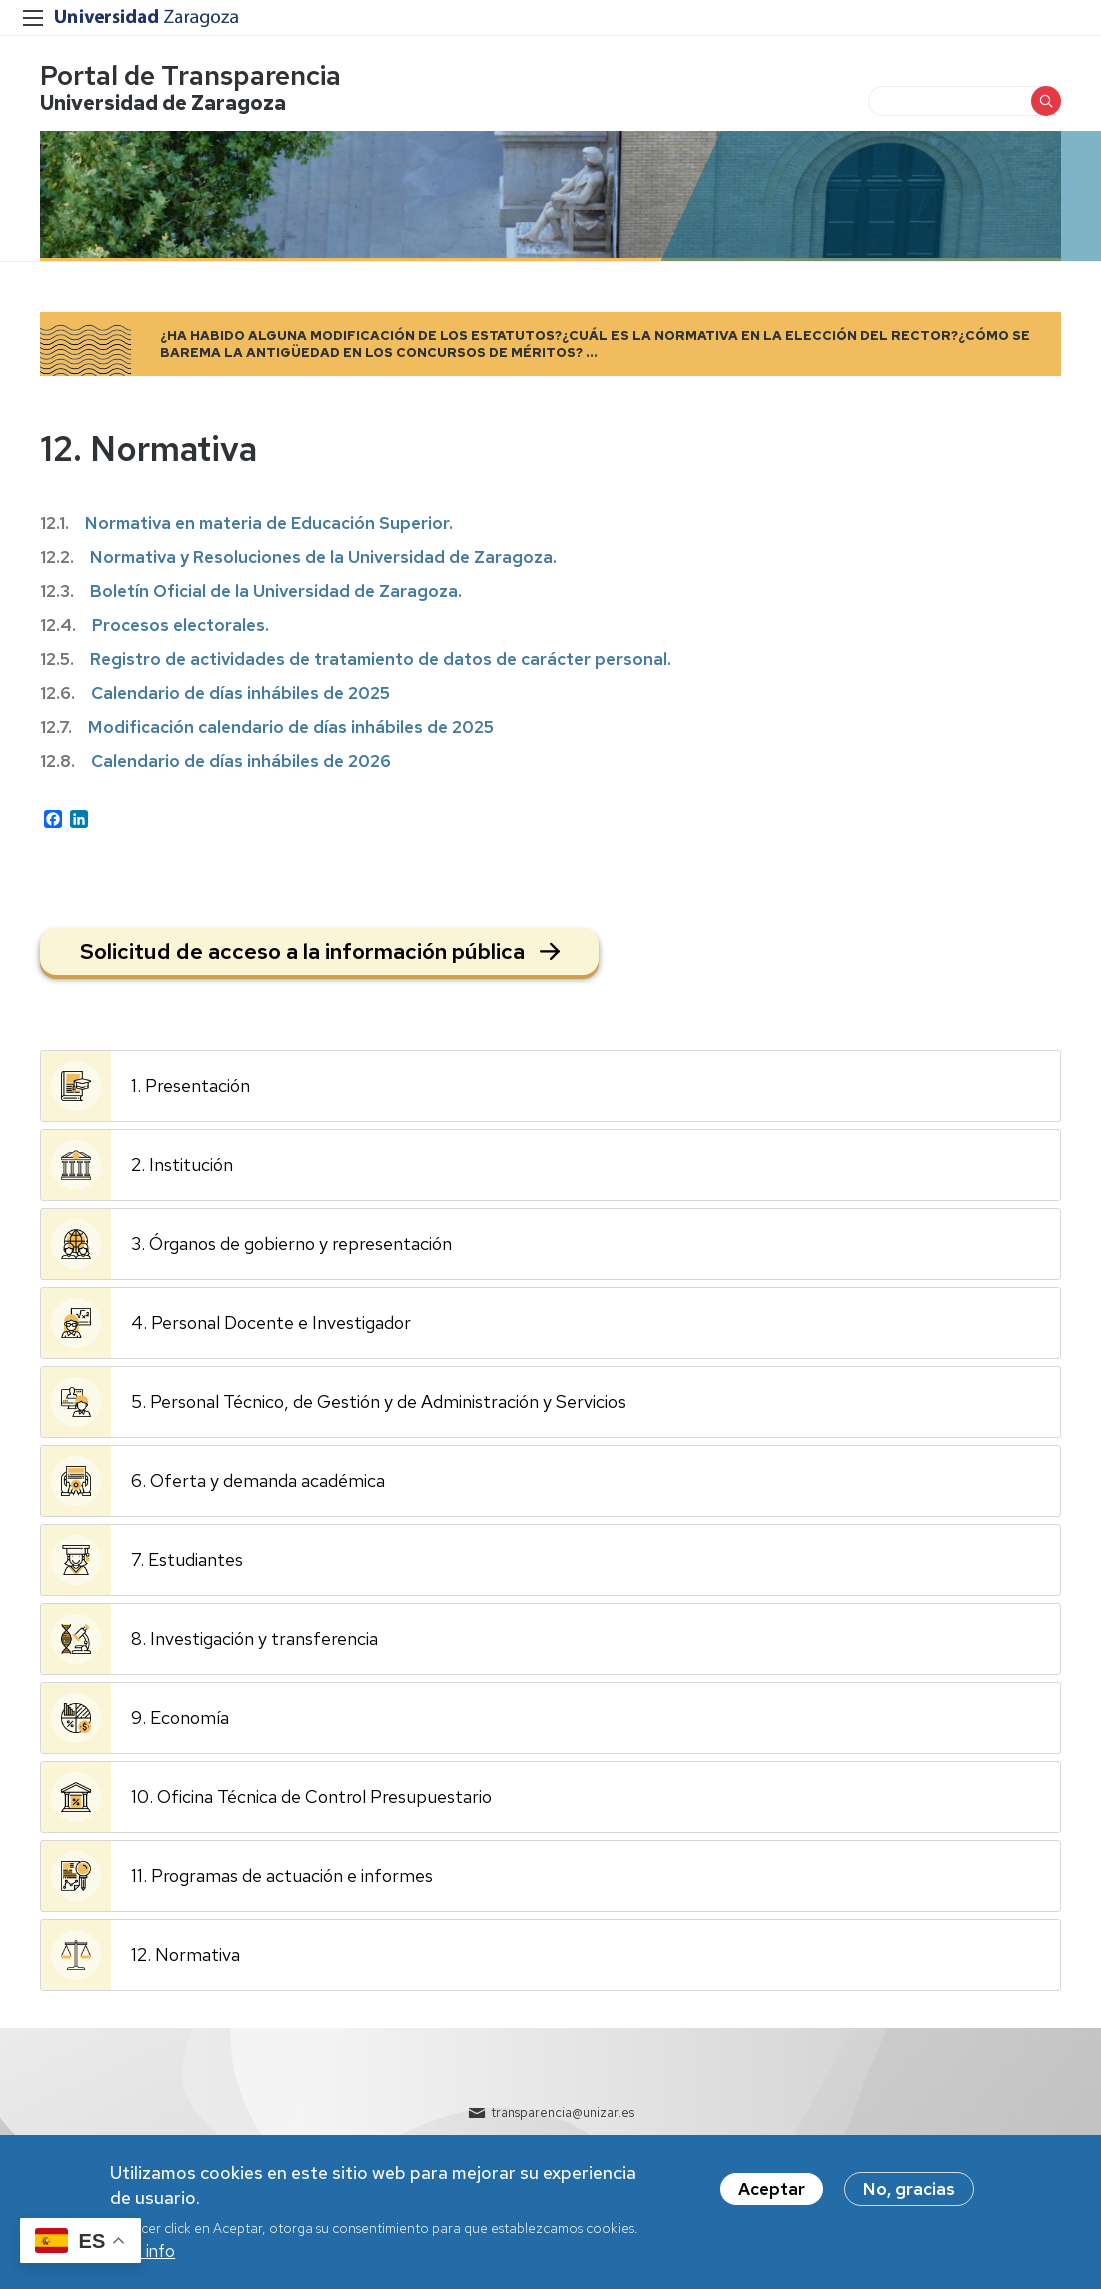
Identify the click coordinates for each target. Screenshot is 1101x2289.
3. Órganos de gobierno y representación (291, 1243)
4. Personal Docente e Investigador (271, 1322)
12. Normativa (185, 1954)
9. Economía (180, 1717)
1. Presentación (190, 1085)
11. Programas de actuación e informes (282, 1875)
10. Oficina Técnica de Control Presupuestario (311, 1796)
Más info (142, 2254)
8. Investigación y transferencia (254, 1638)
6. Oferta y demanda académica (258, 1480)
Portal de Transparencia (190, 75)
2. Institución (182, 1164)
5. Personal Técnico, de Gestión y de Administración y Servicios (378, 1401)
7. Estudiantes (187, 1559)
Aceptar (771, 2192)
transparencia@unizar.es (562, 2112)
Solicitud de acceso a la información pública (302, 951)
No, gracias (909, 2192)
